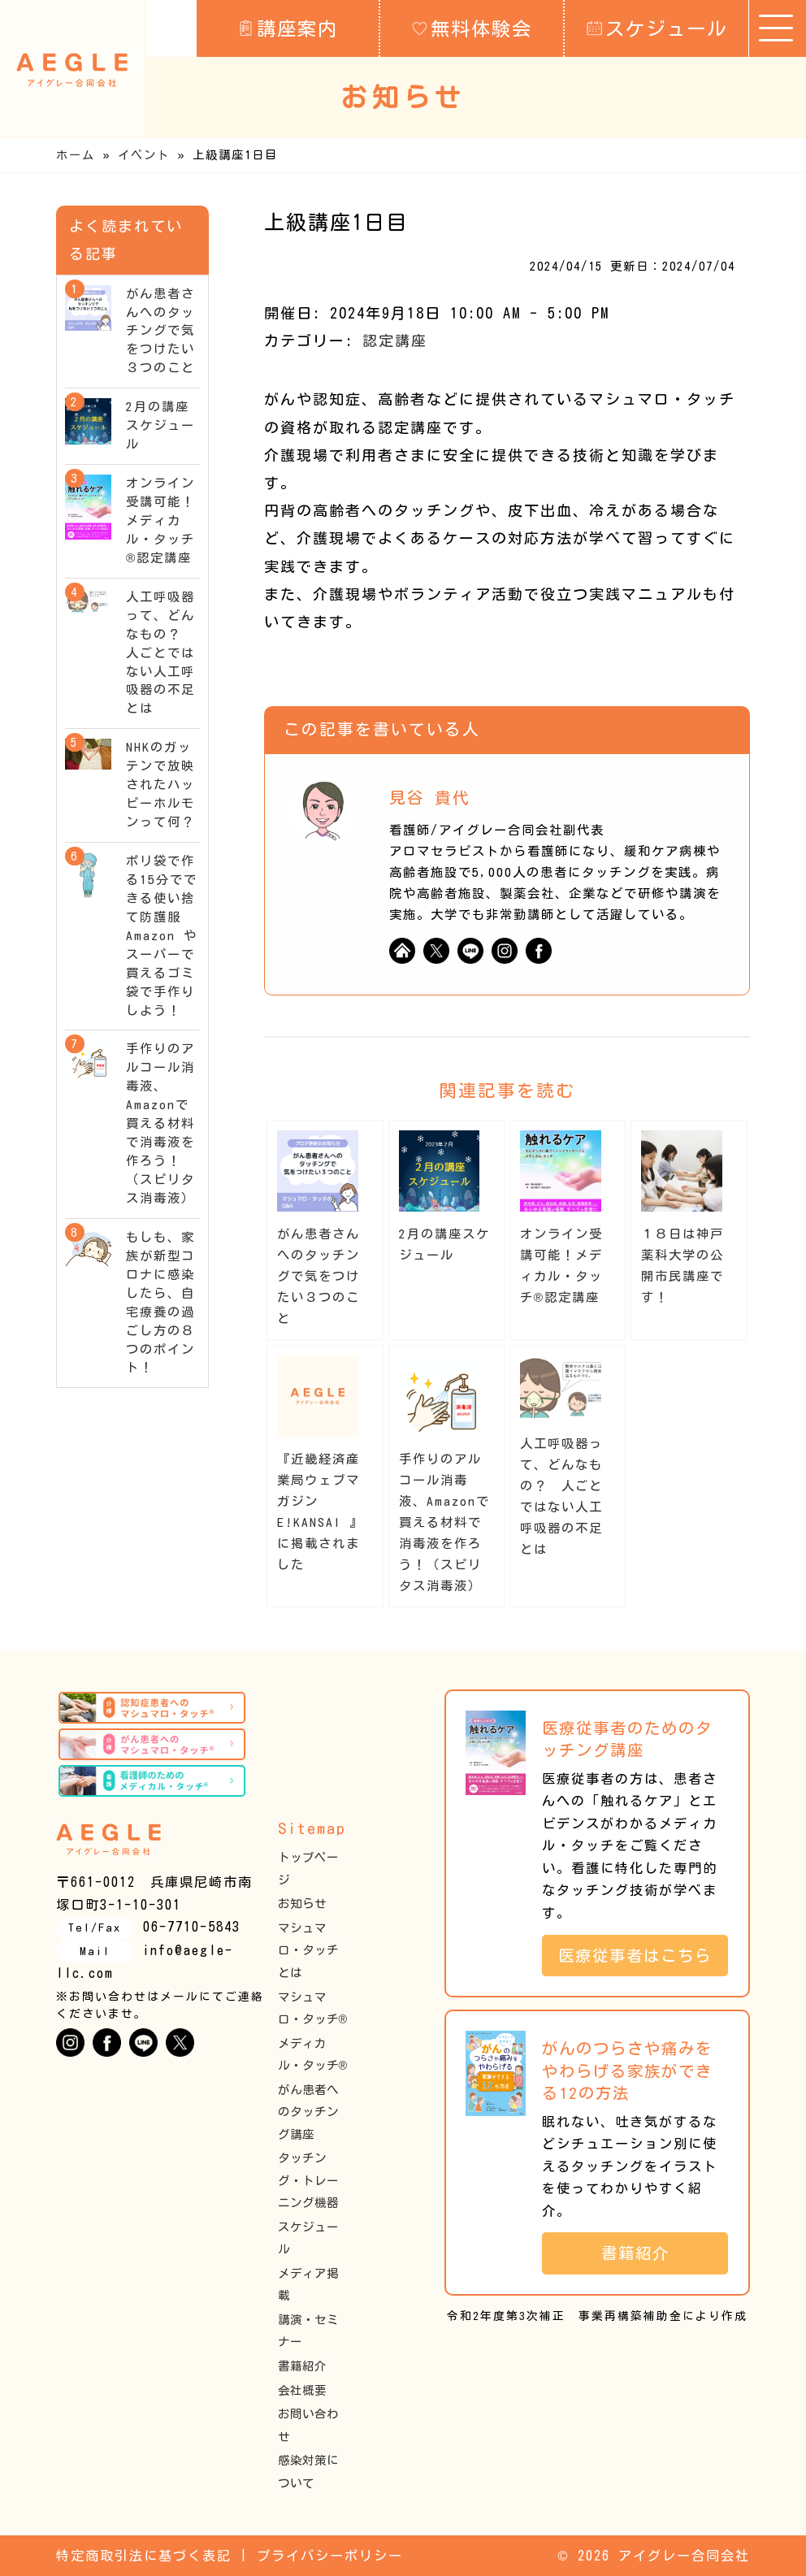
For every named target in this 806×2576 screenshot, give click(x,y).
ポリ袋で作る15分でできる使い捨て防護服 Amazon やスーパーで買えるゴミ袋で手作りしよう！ (161, 936)
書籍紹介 (302, 2366)
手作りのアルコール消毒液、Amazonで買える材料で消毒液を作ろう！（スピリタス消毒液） (444, 1522)
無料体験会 (472, 27)
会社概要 (302, 2390)
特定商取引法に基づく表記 (144, 2555)
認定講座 (394, 340)
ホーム (75, 155)
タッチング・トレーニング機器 (308, 2180)
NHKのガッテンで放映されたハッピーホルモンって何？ (160, 784)
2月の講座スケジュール (160, 425)
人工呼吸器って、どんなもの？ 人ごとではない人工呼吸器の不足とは (160, 653)
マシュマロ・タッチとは (308, 1950)
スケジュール (657, 27)
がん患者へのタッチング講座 (308, 2112)
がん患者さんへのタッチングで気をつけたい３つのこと (318, 1276)
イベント (144, 155)
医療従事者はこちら (643, 1955)
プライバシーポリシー (330, 2555)
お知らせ (302, 1903)
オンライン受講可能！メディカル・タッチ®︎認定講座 (160, 520)
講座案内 (288, 27)
